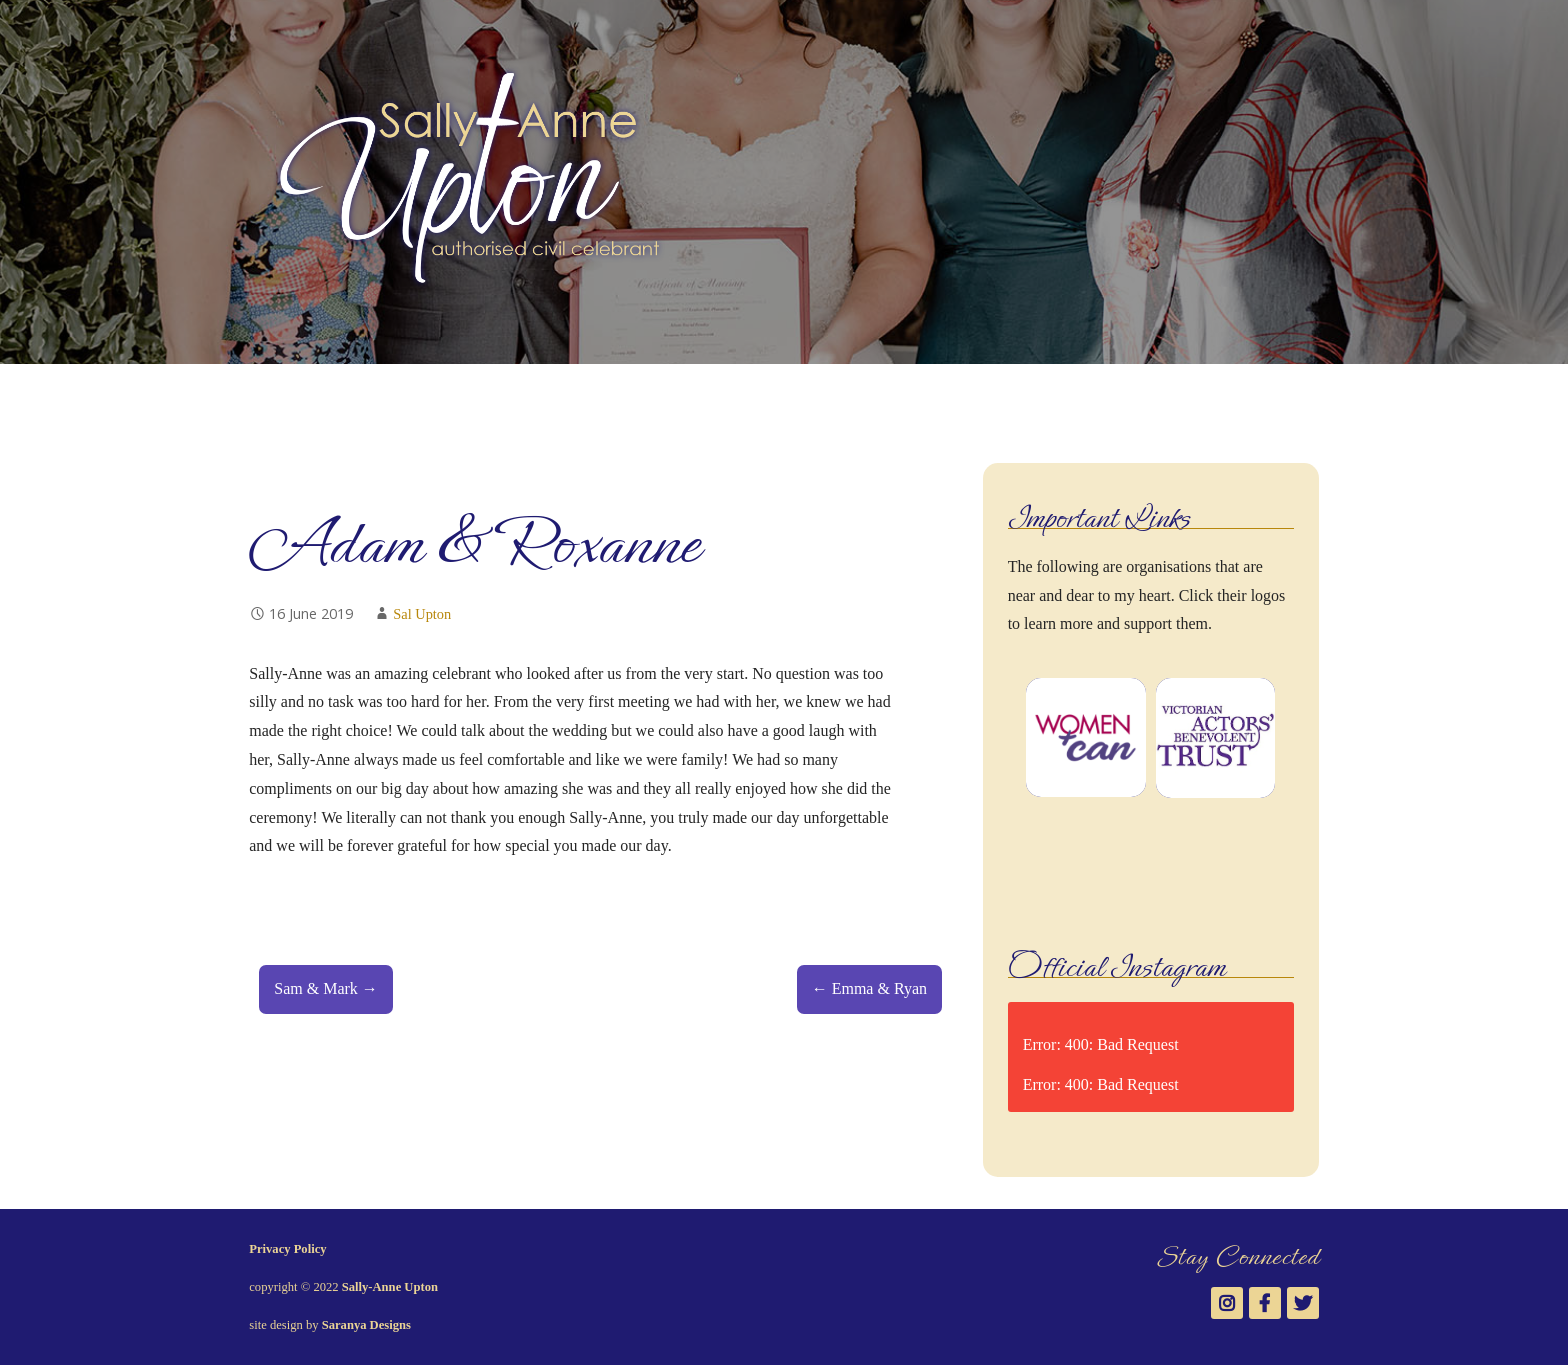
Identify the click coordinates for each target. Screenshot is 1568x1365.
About (362, 396)
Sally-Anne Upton (390, 1287)
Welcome (280, 396)
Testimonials (621, 396)
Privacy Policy (287, 1249)
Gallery (524, 396)
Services (441, 396)
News (712, 396)
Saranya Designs (366, 1325)
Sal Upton (422, 614)
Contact (787, 396)
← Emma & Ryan (869, 988)
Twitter (1318, 389)
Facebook (1286, 389)
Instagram (1254, 389)
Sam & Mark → (326, 988)
